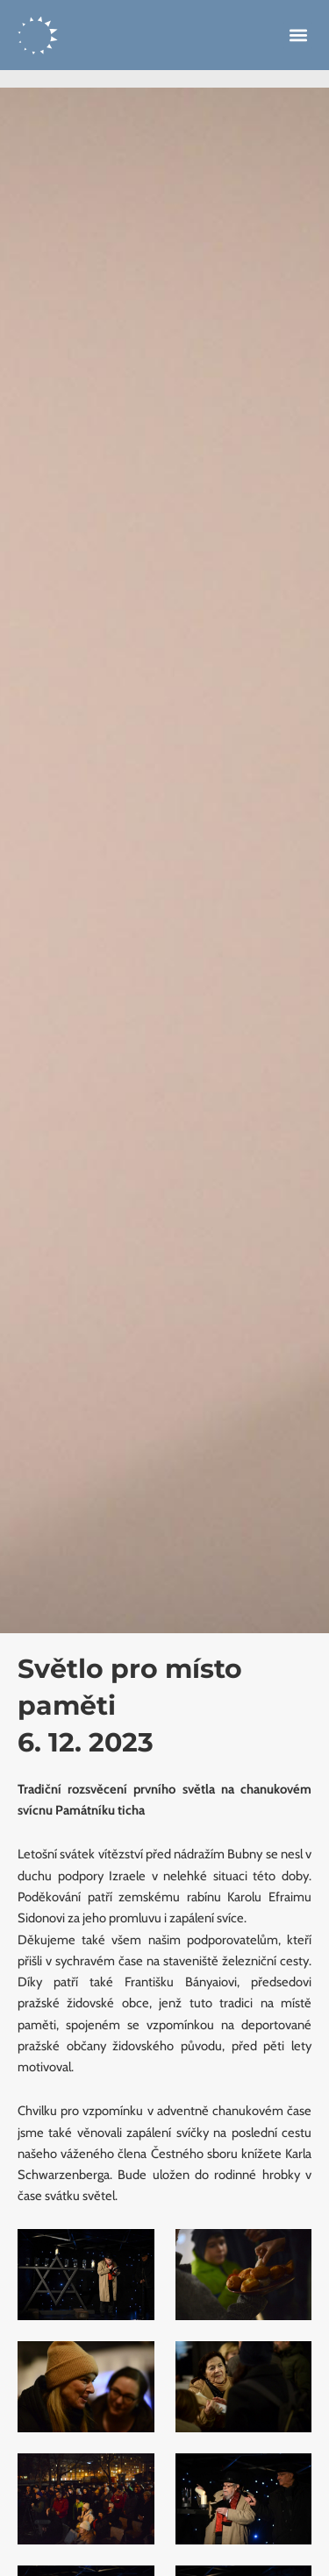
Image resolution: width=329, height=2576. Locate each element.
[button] (297, 35)
